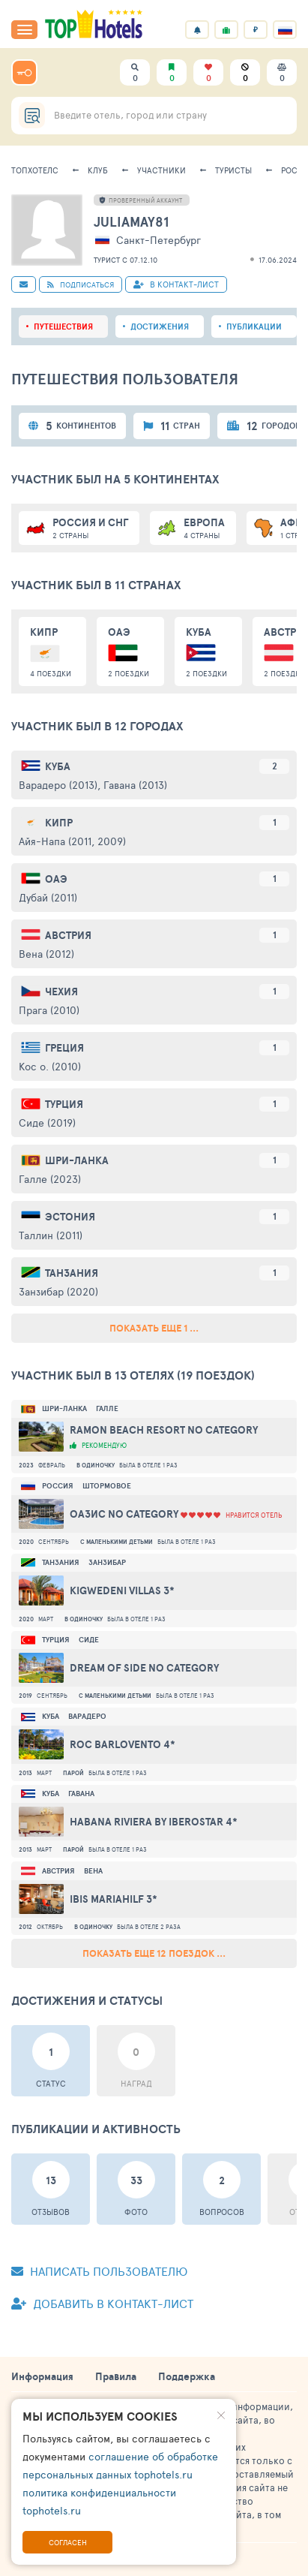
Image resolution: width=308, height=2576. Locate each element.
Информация (42, 2376)
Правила (115, 2376)
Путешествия (63, 326)
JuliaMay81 (131, 221)
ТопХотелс (34, 170)
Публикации (254, 326)
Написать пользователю (99, 2271)
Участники (161, 170)
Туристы (233, 170)
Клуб (98, 170)
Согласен (68, 2542)
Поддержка (186, 2376)
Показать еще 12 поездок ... (154, 1953)
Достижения (159, 326)
